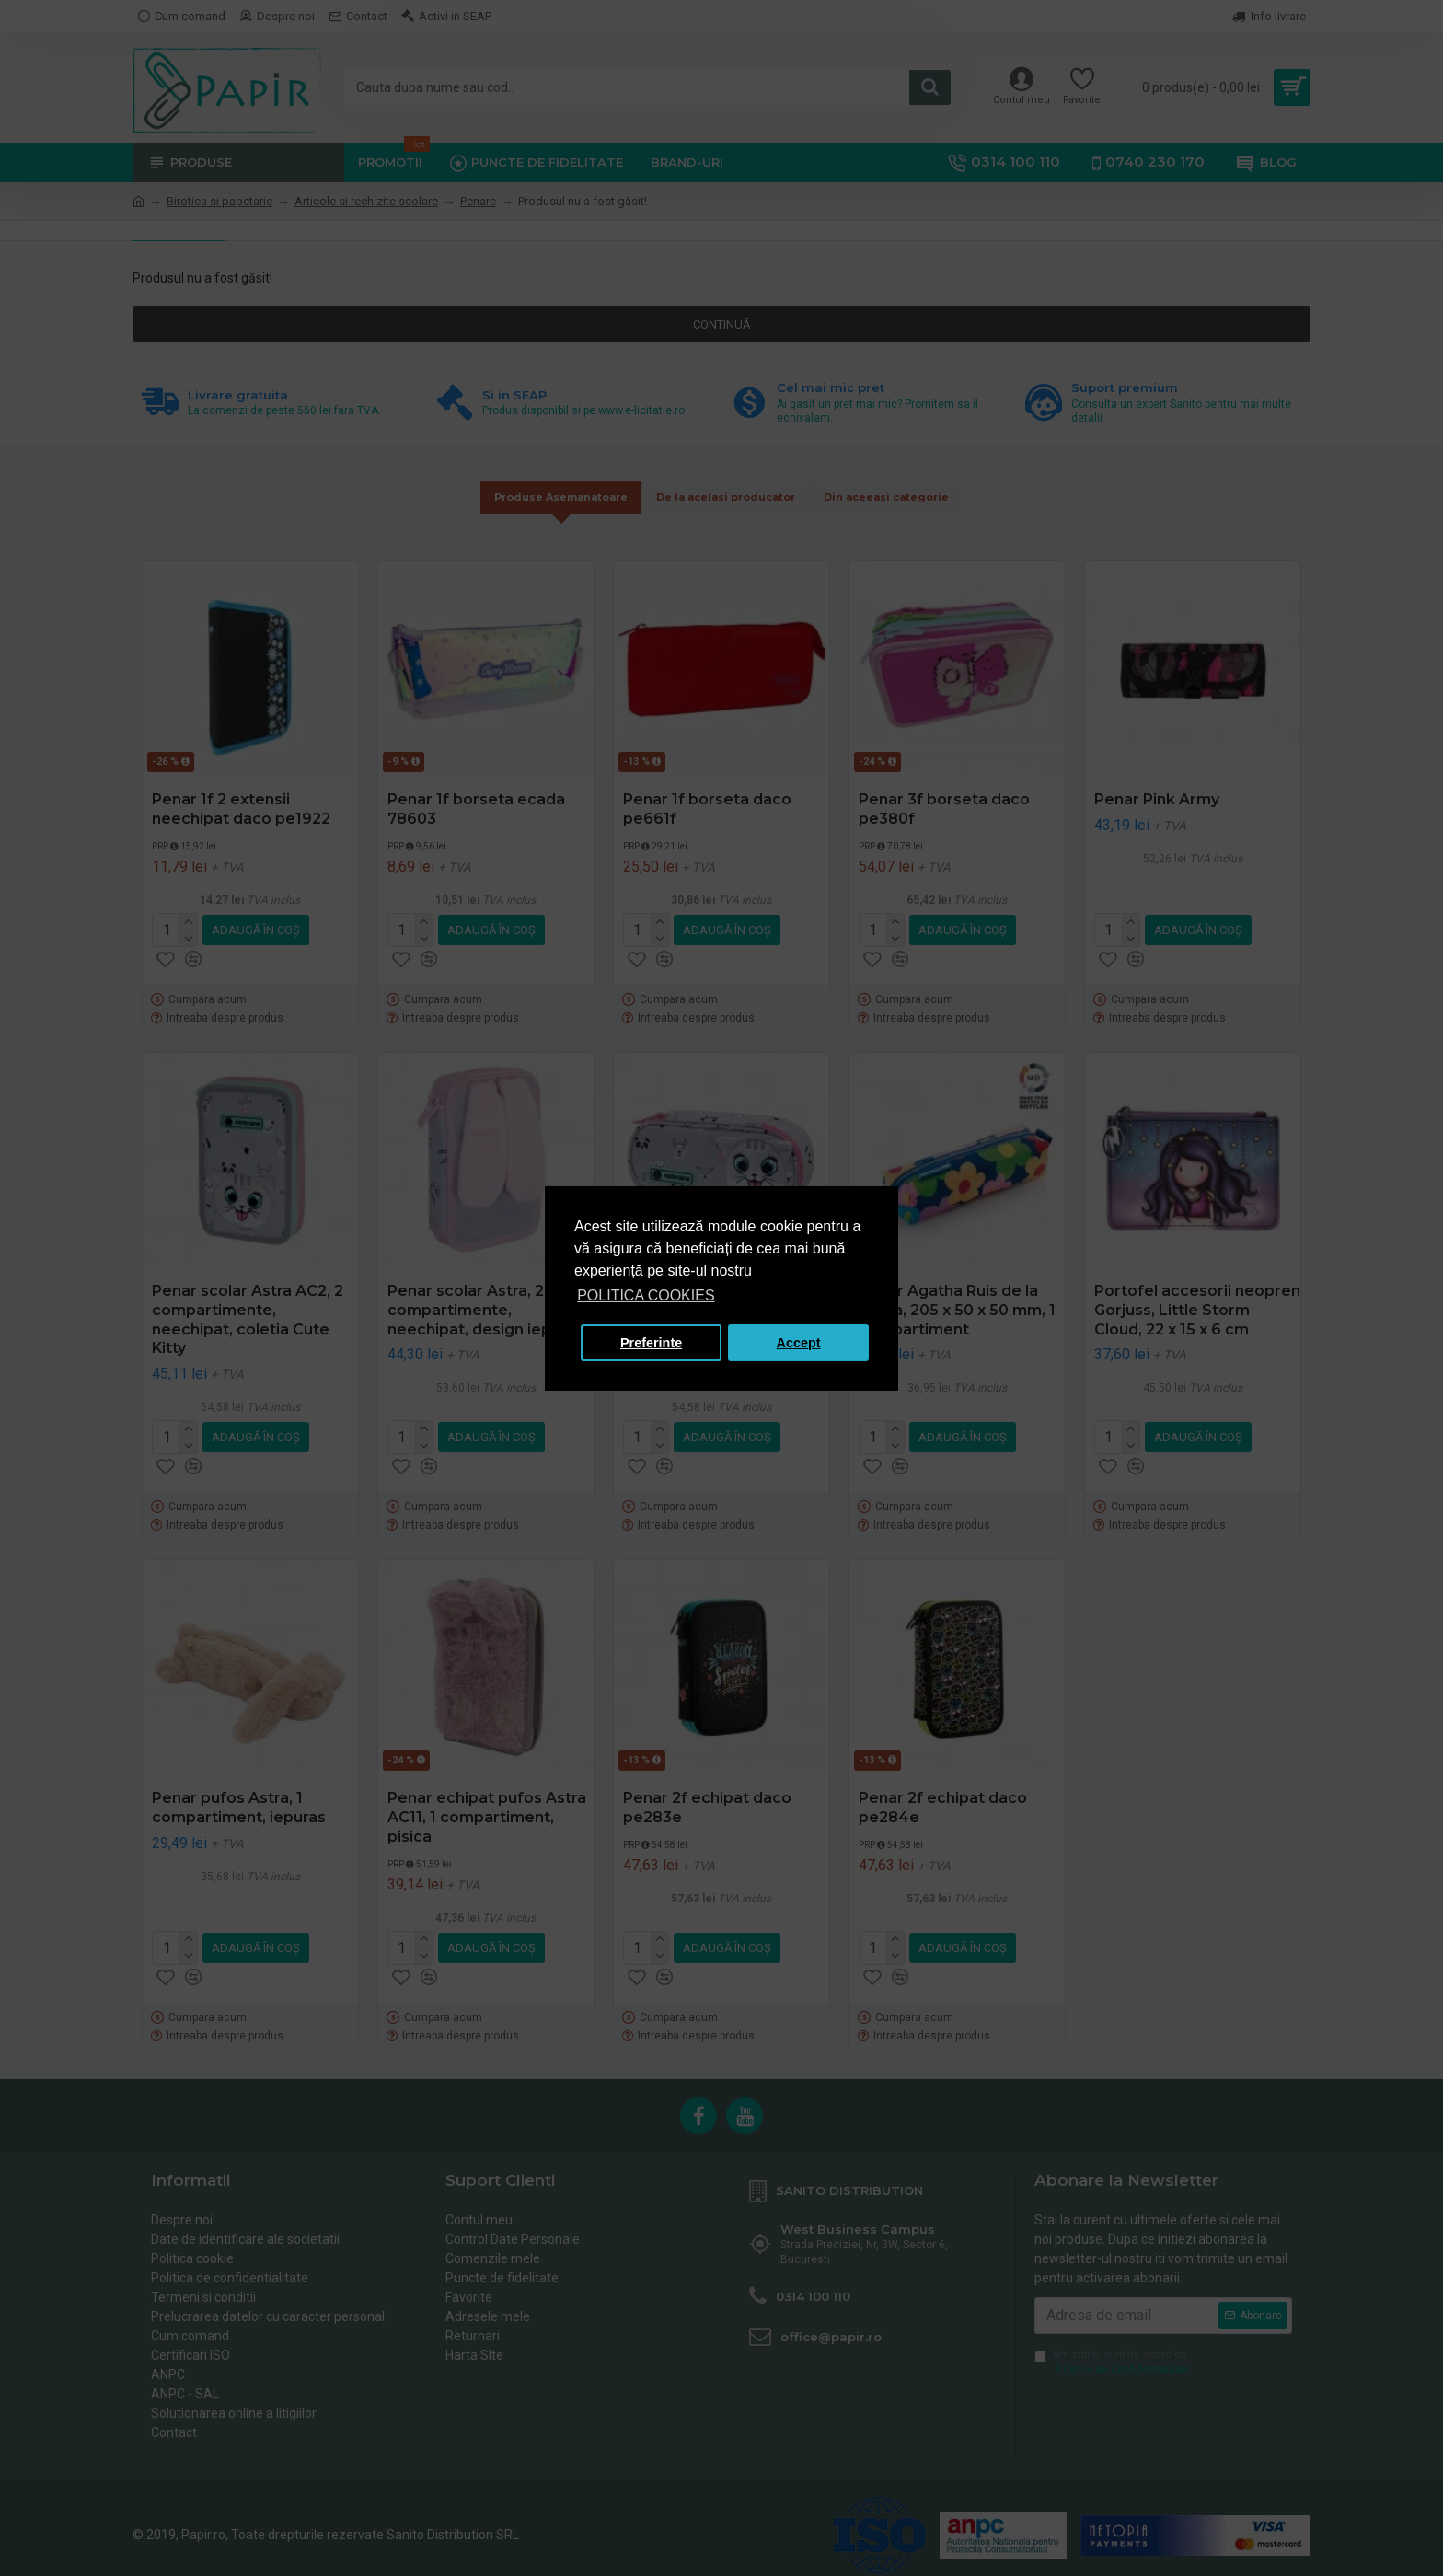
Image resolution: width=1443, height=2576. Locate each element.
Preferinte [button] (651, 1342)
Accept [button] (799, 1342)
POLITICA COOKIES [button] (645, 1295)
